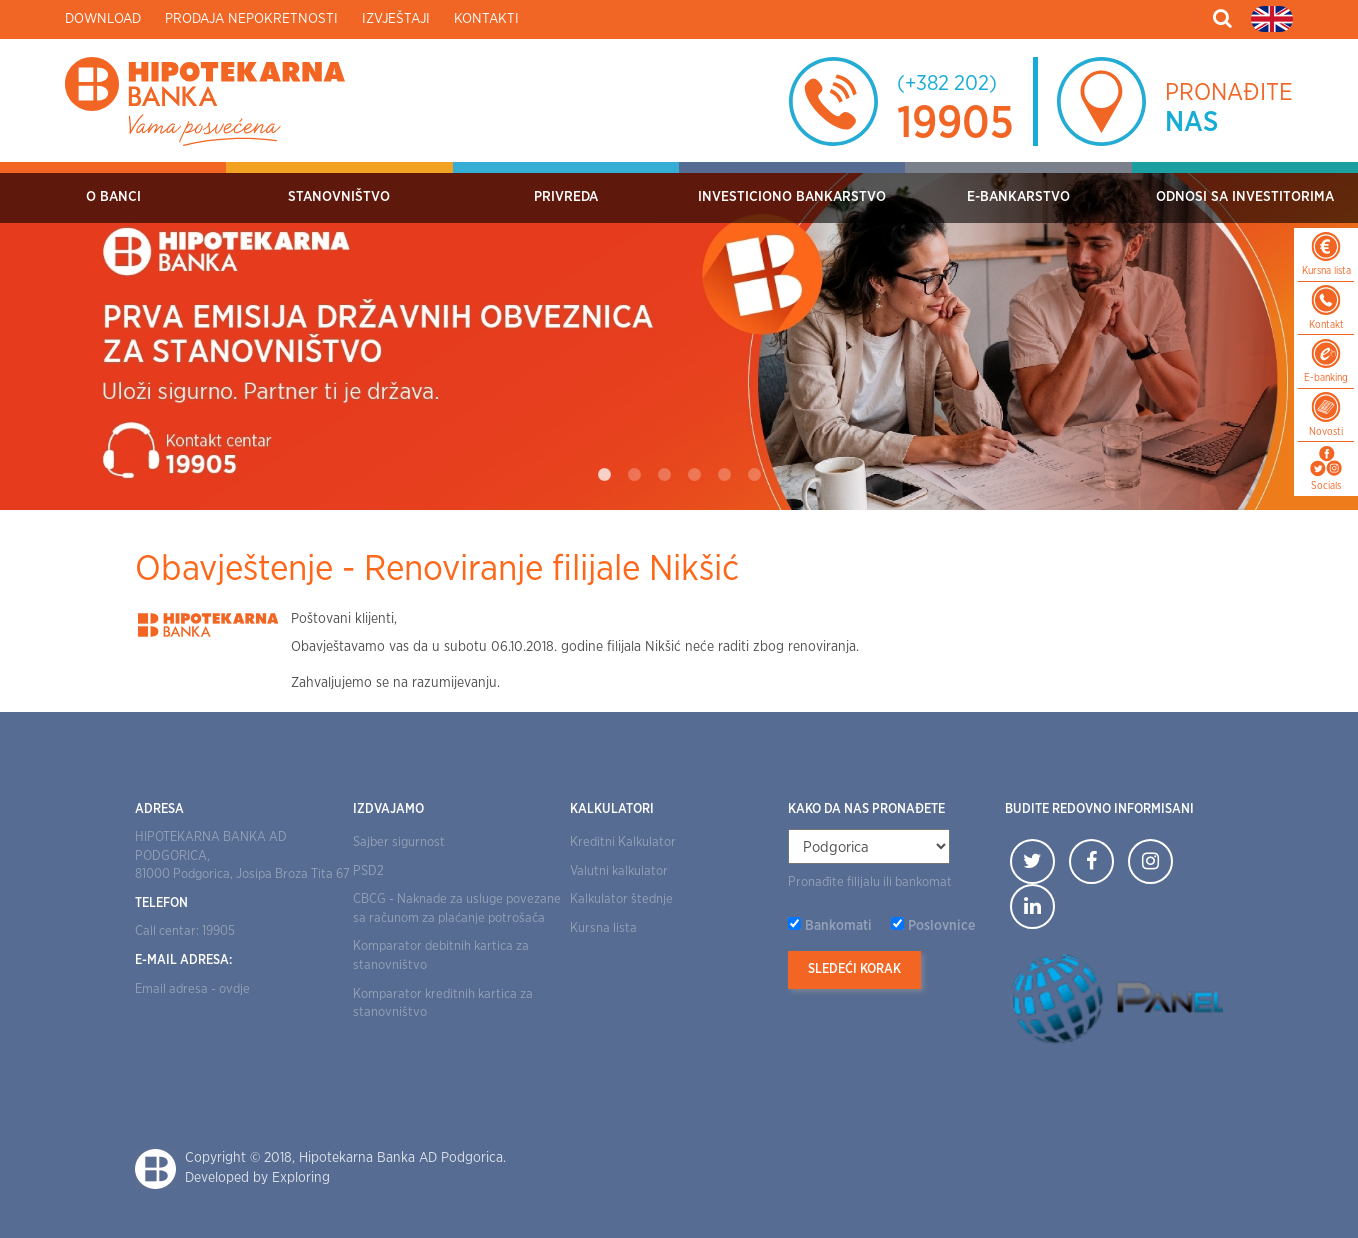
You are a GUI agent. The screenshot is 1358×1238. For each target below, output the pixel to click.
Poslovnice (941, 926)
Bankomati (838, 926)
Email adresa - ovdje (192, 989)
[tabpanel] (679, 336)
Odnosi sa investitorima (1245, 197)
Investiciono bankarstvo (792, 197)
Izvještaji (396, 19)
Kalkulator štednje (621, 899)
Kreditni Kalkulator (623, 842)
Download (103, 19)
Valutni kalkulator (619, 871)
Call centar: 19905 (185, 931)
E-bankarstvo (1018, 197)
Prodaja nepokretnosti (251, 19)
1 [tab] (604, 475)
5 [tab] (724, 475)
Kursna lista (603, 928)
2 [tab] (634, 475)
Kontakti (486, 19)
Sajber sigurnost (399, 842)
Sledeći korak (854, 969)
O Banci (113, 197)
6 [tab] (754, 475)
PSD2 (368, 871)
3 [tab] (664, 475)
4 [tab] (694, 475)
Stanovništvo (339, 197)
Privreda (566, 197)
